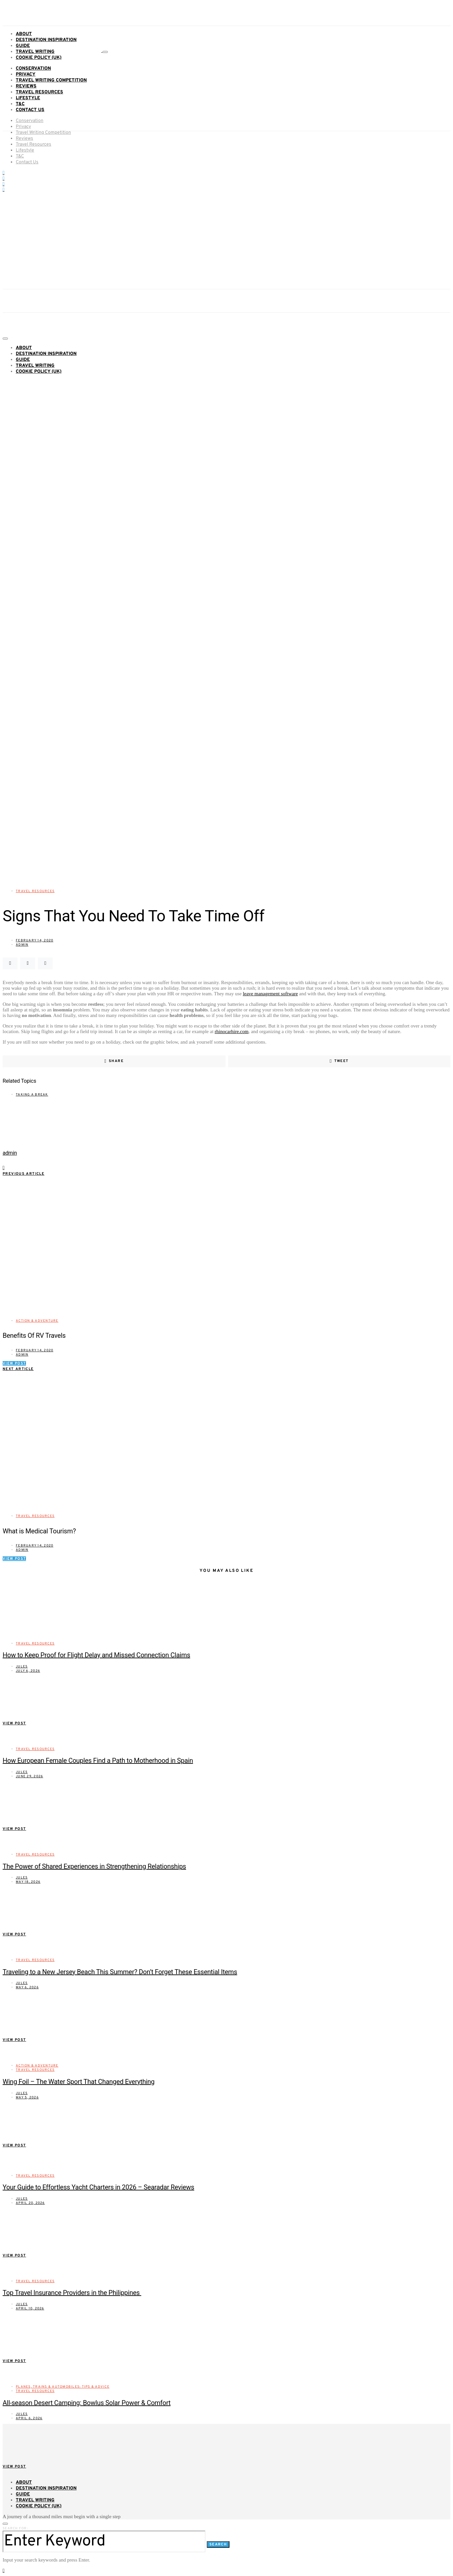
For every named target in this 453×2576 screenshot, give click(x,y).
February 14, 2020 (34, 940)
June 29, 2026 (29, 1776)
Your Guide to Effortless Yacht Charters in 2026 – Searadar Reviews (98, 2187)
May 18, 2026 (28, 1882)
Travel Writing (35, 52)
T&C (20, 104)
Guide (23, 46)
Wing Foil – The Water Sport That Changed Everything (79, 2082)
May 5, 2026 (27, 2097)
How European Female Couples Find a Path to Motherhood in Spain (98, 1760)
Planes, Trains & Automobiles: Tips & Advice (62, 2387)
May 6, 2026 (27, 1987)
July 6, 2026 (28, 1671)
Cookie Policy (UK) (38, 57)
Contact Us (30, 110)
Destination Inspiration (46, 40)
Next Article (18, 1369)
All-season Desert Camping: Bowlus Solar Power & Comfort (87, 2403)
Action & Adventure (37, 1321)
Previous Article (23, 1173)
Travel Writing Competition (51, 80)
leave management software (270, 993)
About (24, 34)
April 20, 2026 (30, 2203)
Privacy (26, 74)
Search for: (15, 2528)
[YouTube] (3, 178)
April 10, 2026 (30, 2308)
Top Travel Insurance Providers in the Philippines (72, 2293)
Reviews (26, 86)
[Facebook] (3, 172)
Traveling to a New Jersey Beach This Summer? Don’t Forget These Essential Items (120, 1972)
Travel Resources (39, 92)
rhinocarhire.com (232, 1031)
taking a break (32, 1095)
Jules (22, 1667)
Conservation (33, 68)
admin (22, 945)
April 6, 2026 (29, 2418)
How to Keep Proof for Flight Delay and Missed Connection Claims (96, 1655)
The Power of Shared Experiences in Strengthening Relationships (94, 1866)
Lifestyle (28, 98)
